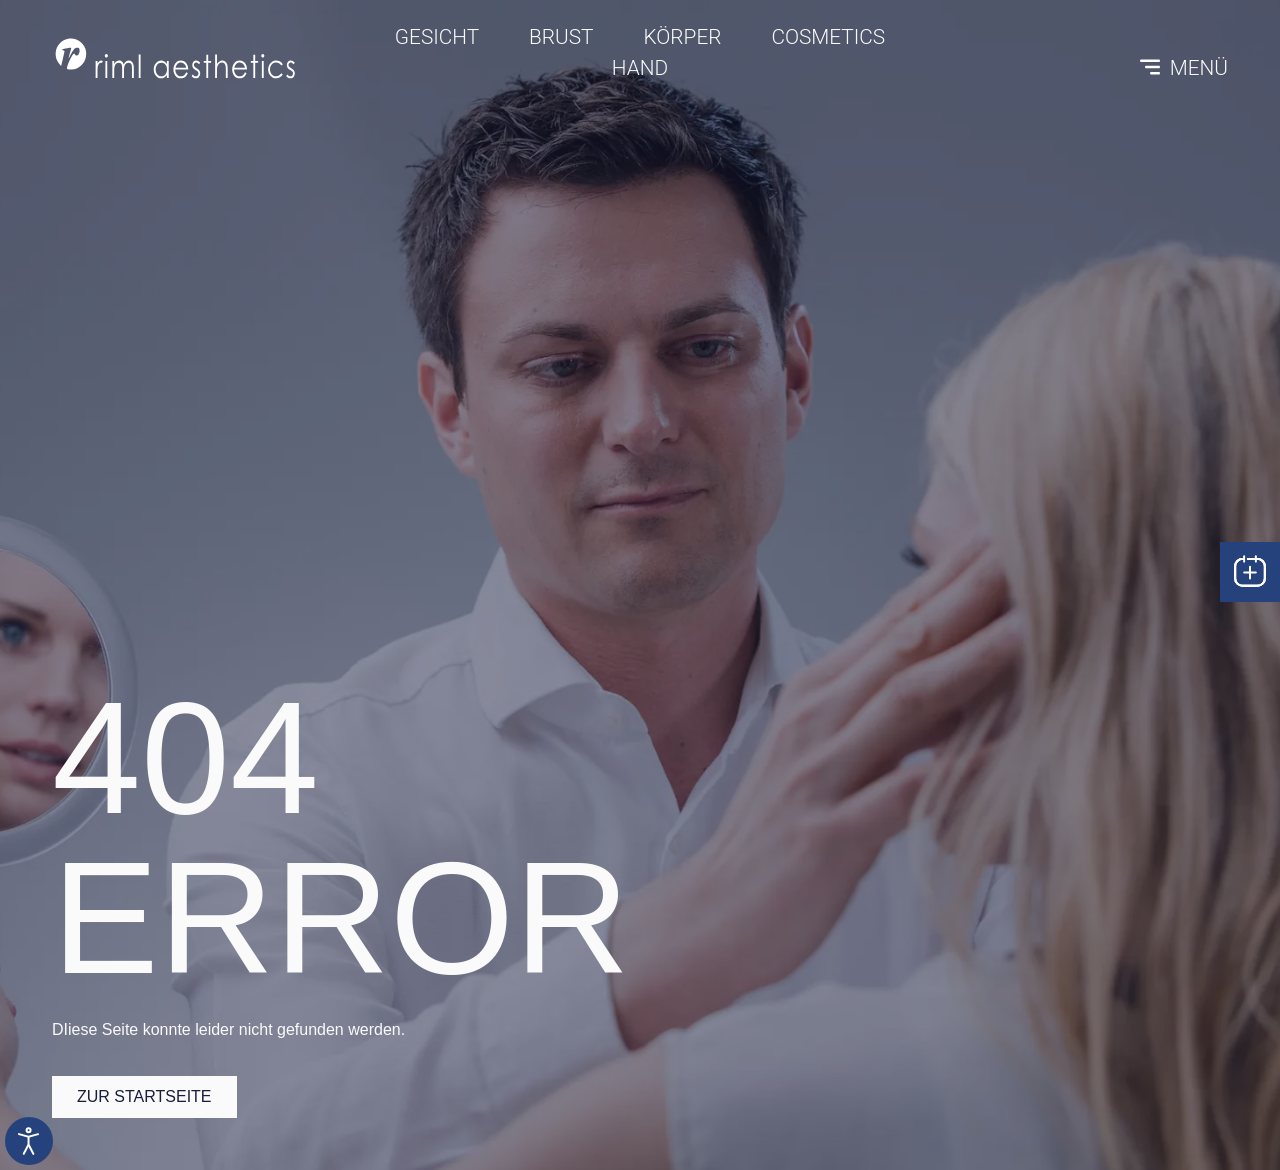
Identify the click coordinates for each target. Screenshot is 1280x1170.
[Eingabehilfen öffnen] (29, 1141)
